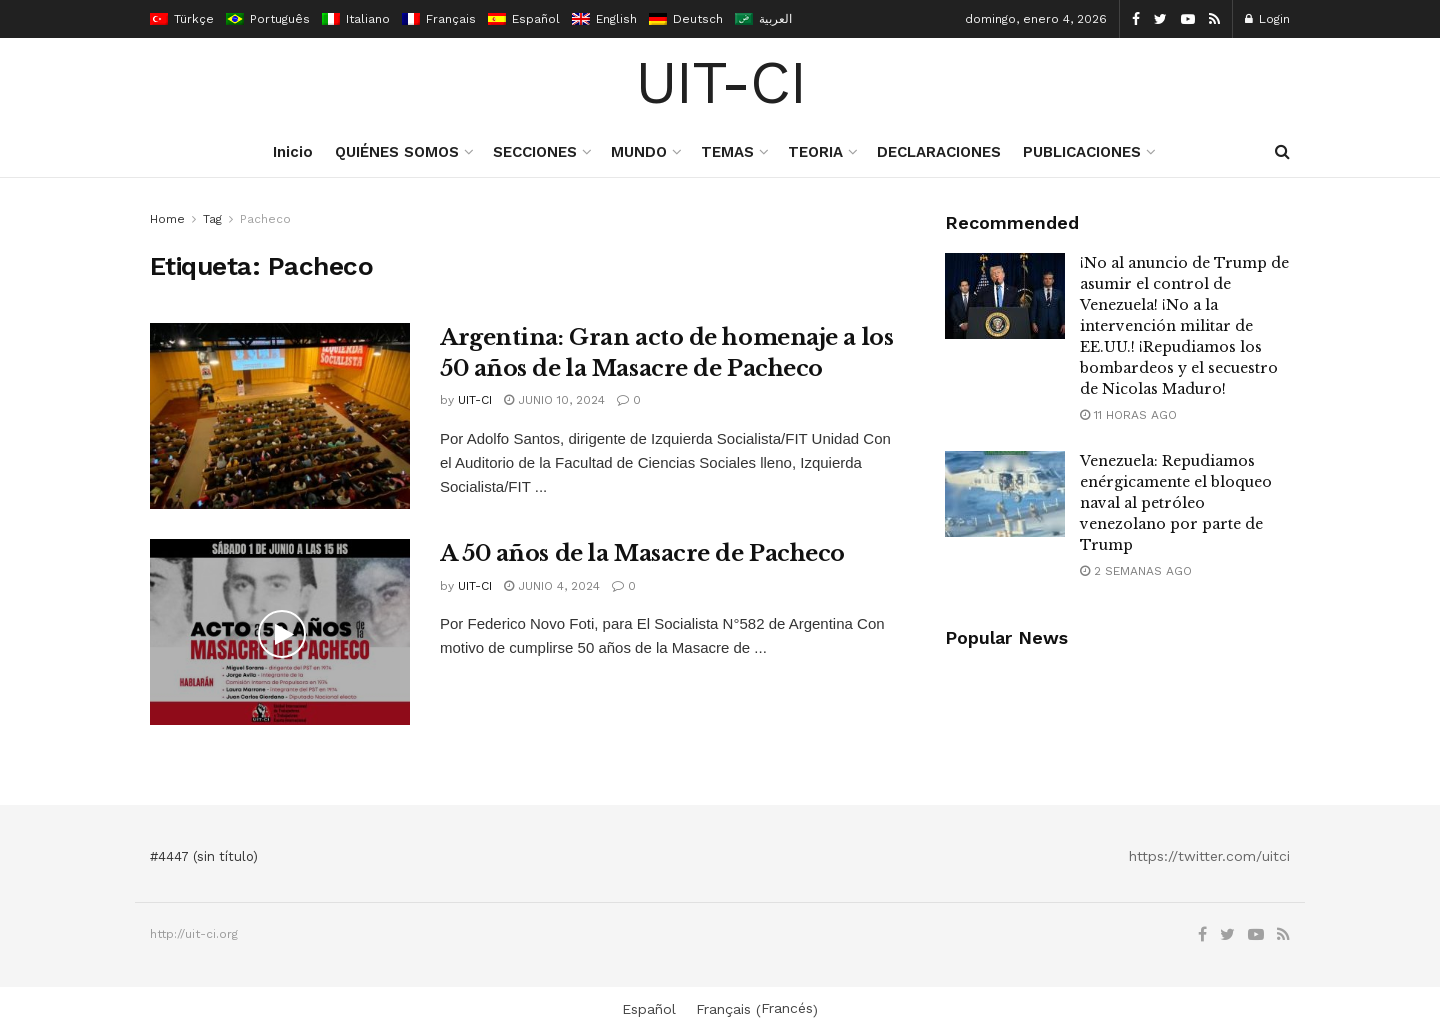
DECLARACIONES (939, 152)
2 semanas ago (1136, 571)
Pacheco (265, 219)
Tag (212, 219)
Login (1267, 19)
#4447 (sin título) (204, 856)
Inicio (293, 152)
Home (167, 219)
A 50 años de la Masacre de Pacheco (642, 553)
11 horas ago (1128, 415)
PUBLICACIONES (1082, 152)
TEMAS (727, 152)
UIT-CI (720, 83)
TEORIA (815, 152)
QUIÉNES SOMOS (397, 152)
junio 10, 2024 (554, 400)
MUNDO (639, 152)
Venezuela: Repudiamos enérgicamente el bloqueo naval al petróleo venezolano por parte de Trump (1176, 503)
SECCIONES (535, 152)
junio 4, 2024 (552, 586)
